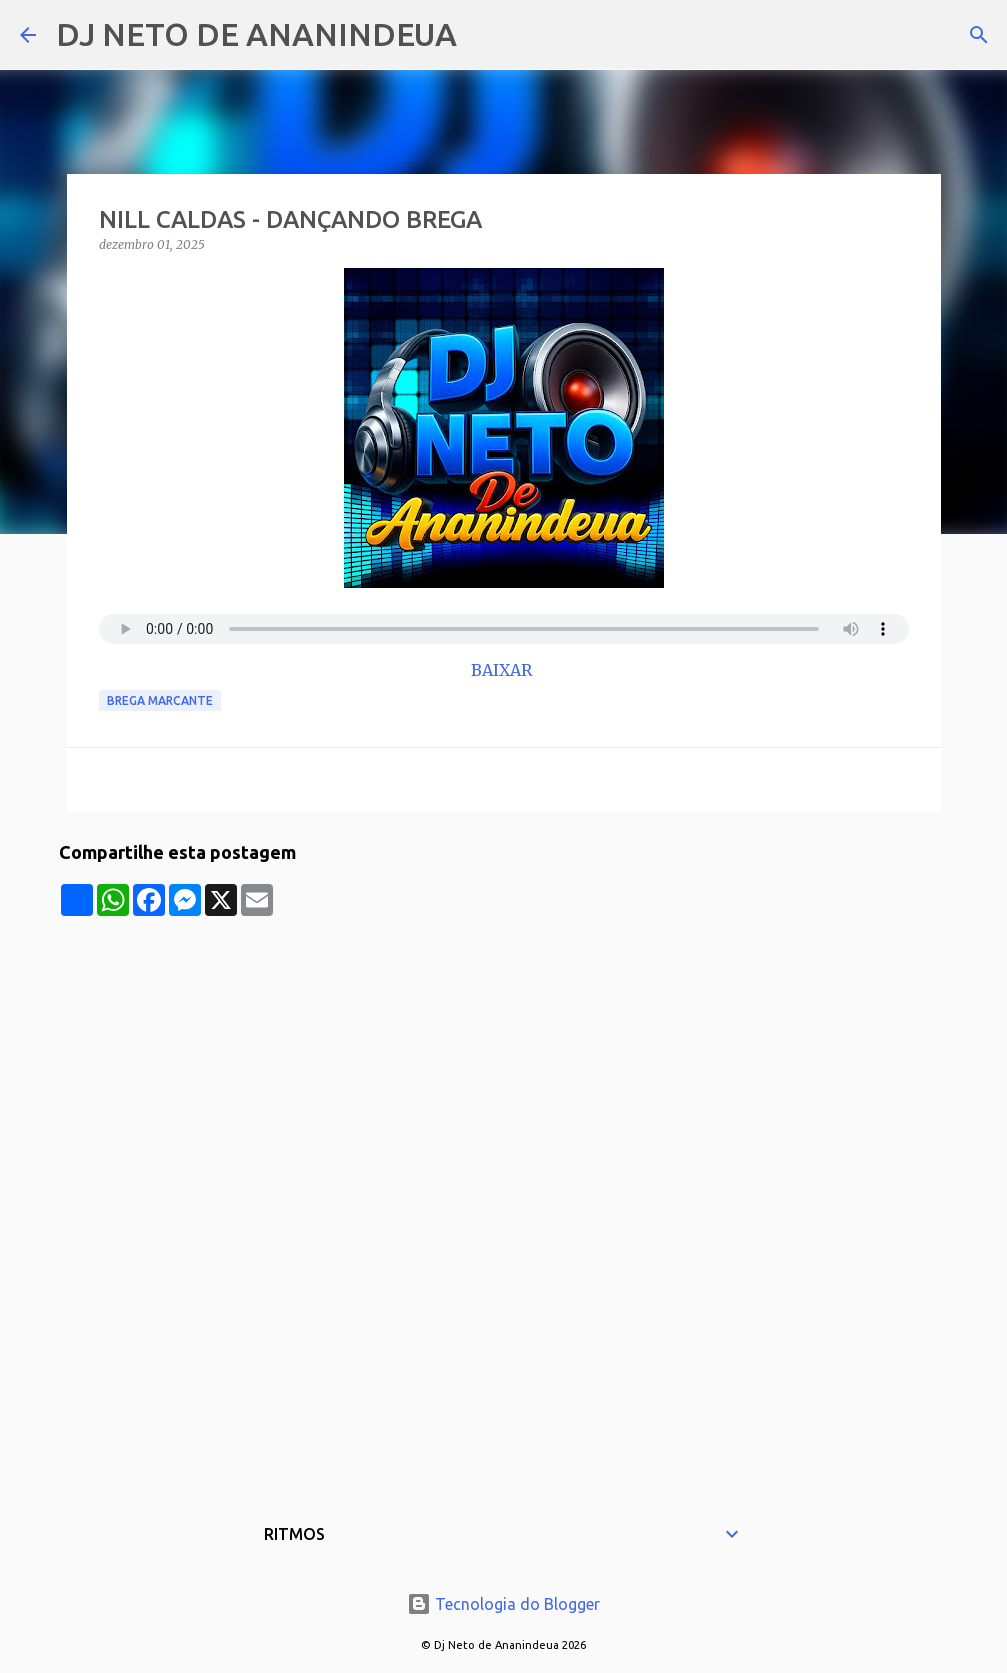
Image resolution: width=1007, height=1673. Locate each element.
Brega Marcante (160, 700)
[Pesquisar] (485, 35)
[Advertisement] (504, 1056)
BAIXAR (503, 670)
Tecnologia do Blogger (503, 1604)
